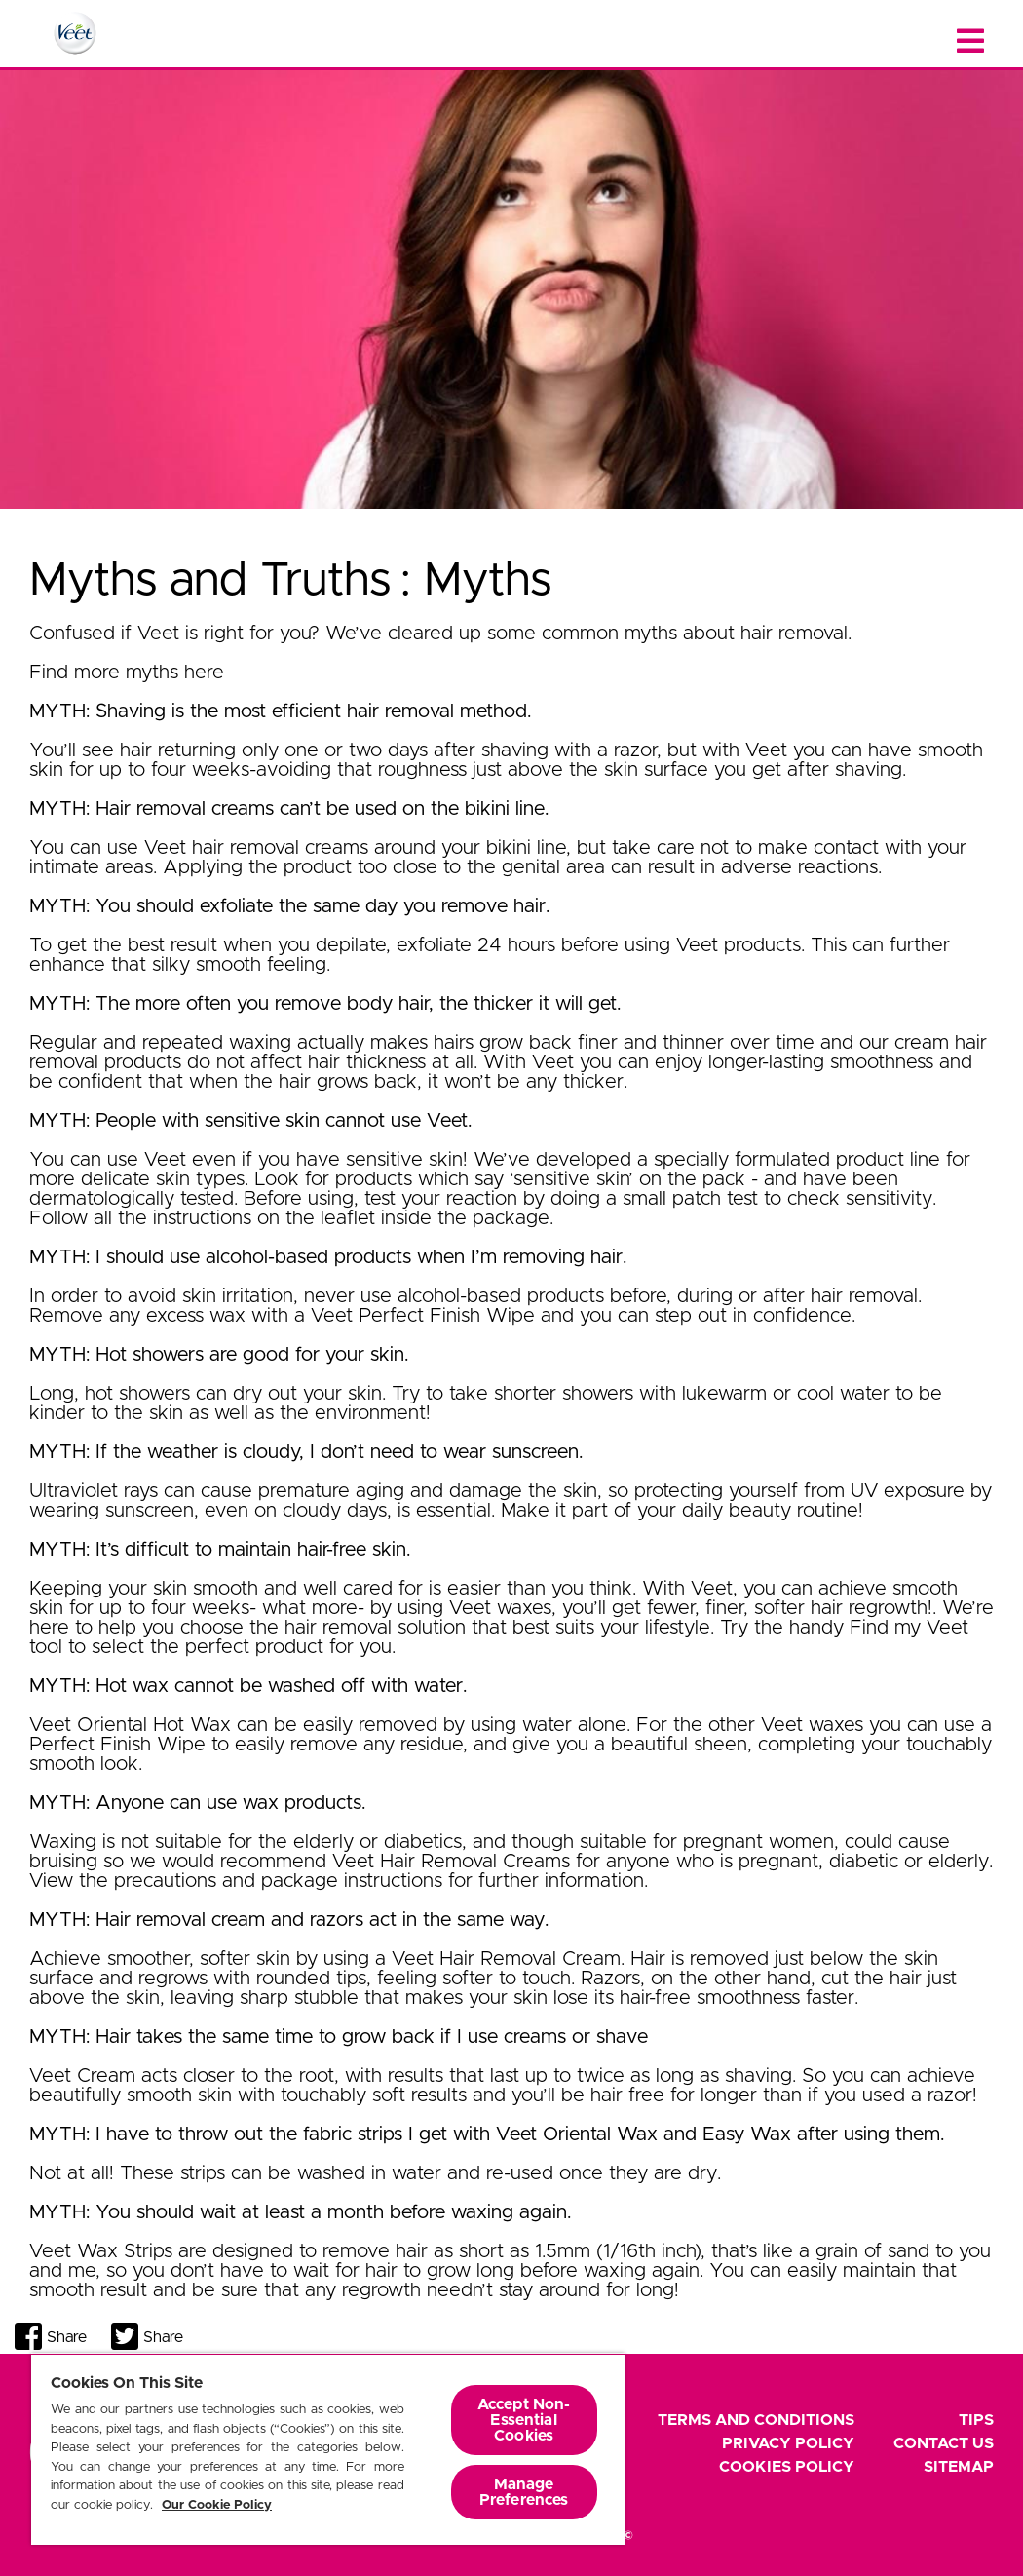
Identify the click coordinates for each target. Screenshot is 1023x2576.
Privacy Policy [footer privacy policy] (788, 2443)
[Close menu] (970, 41)
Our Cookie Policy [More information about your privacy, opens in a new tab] (217, 2505)
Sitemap (959, 2467)
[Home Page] (75, 33)
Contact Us (943, 2443)
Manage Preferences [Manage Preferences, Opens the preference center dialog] (524, 2492)
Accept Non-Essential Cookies (524, 2420)
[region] (328, 2449)
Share (67, 2337)
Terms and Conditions (756, 2420)
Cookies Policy (786, 2467)
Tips (976, 2420)
